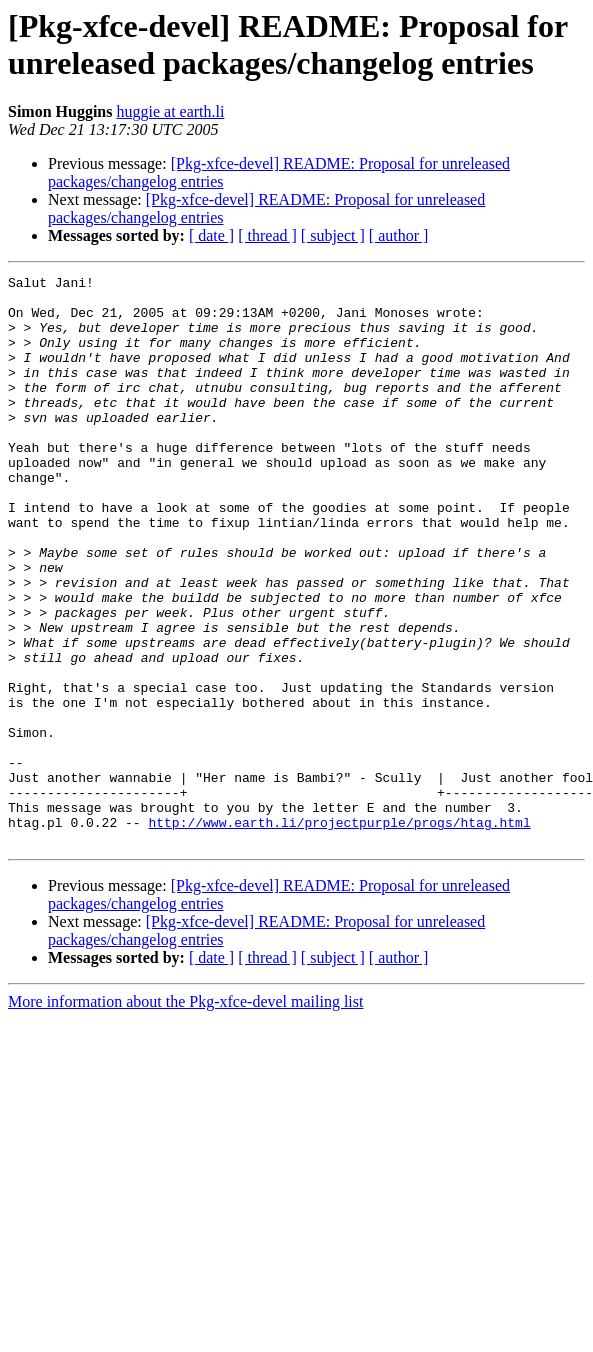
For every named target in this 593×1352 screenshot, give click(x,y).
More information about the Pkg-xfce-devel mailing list (185, 1115)
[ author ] (399, 235)
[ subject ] (333, 235)
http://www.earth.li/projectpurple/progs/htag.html (339, 933)
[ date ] (211, 235)
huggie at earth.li (170, 111)
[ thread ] (267, 235)
